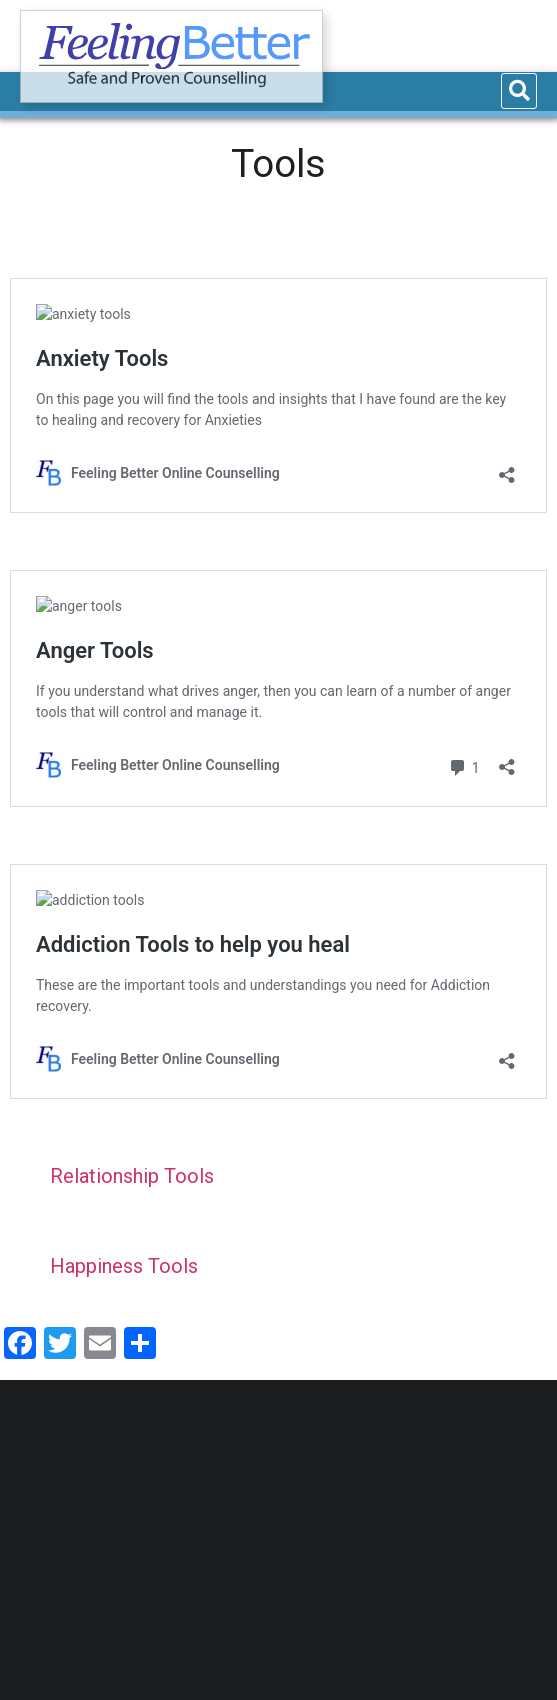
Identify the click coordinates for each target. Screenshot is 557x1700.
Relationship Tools (132, 1176)
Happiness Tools (124, 1266)
